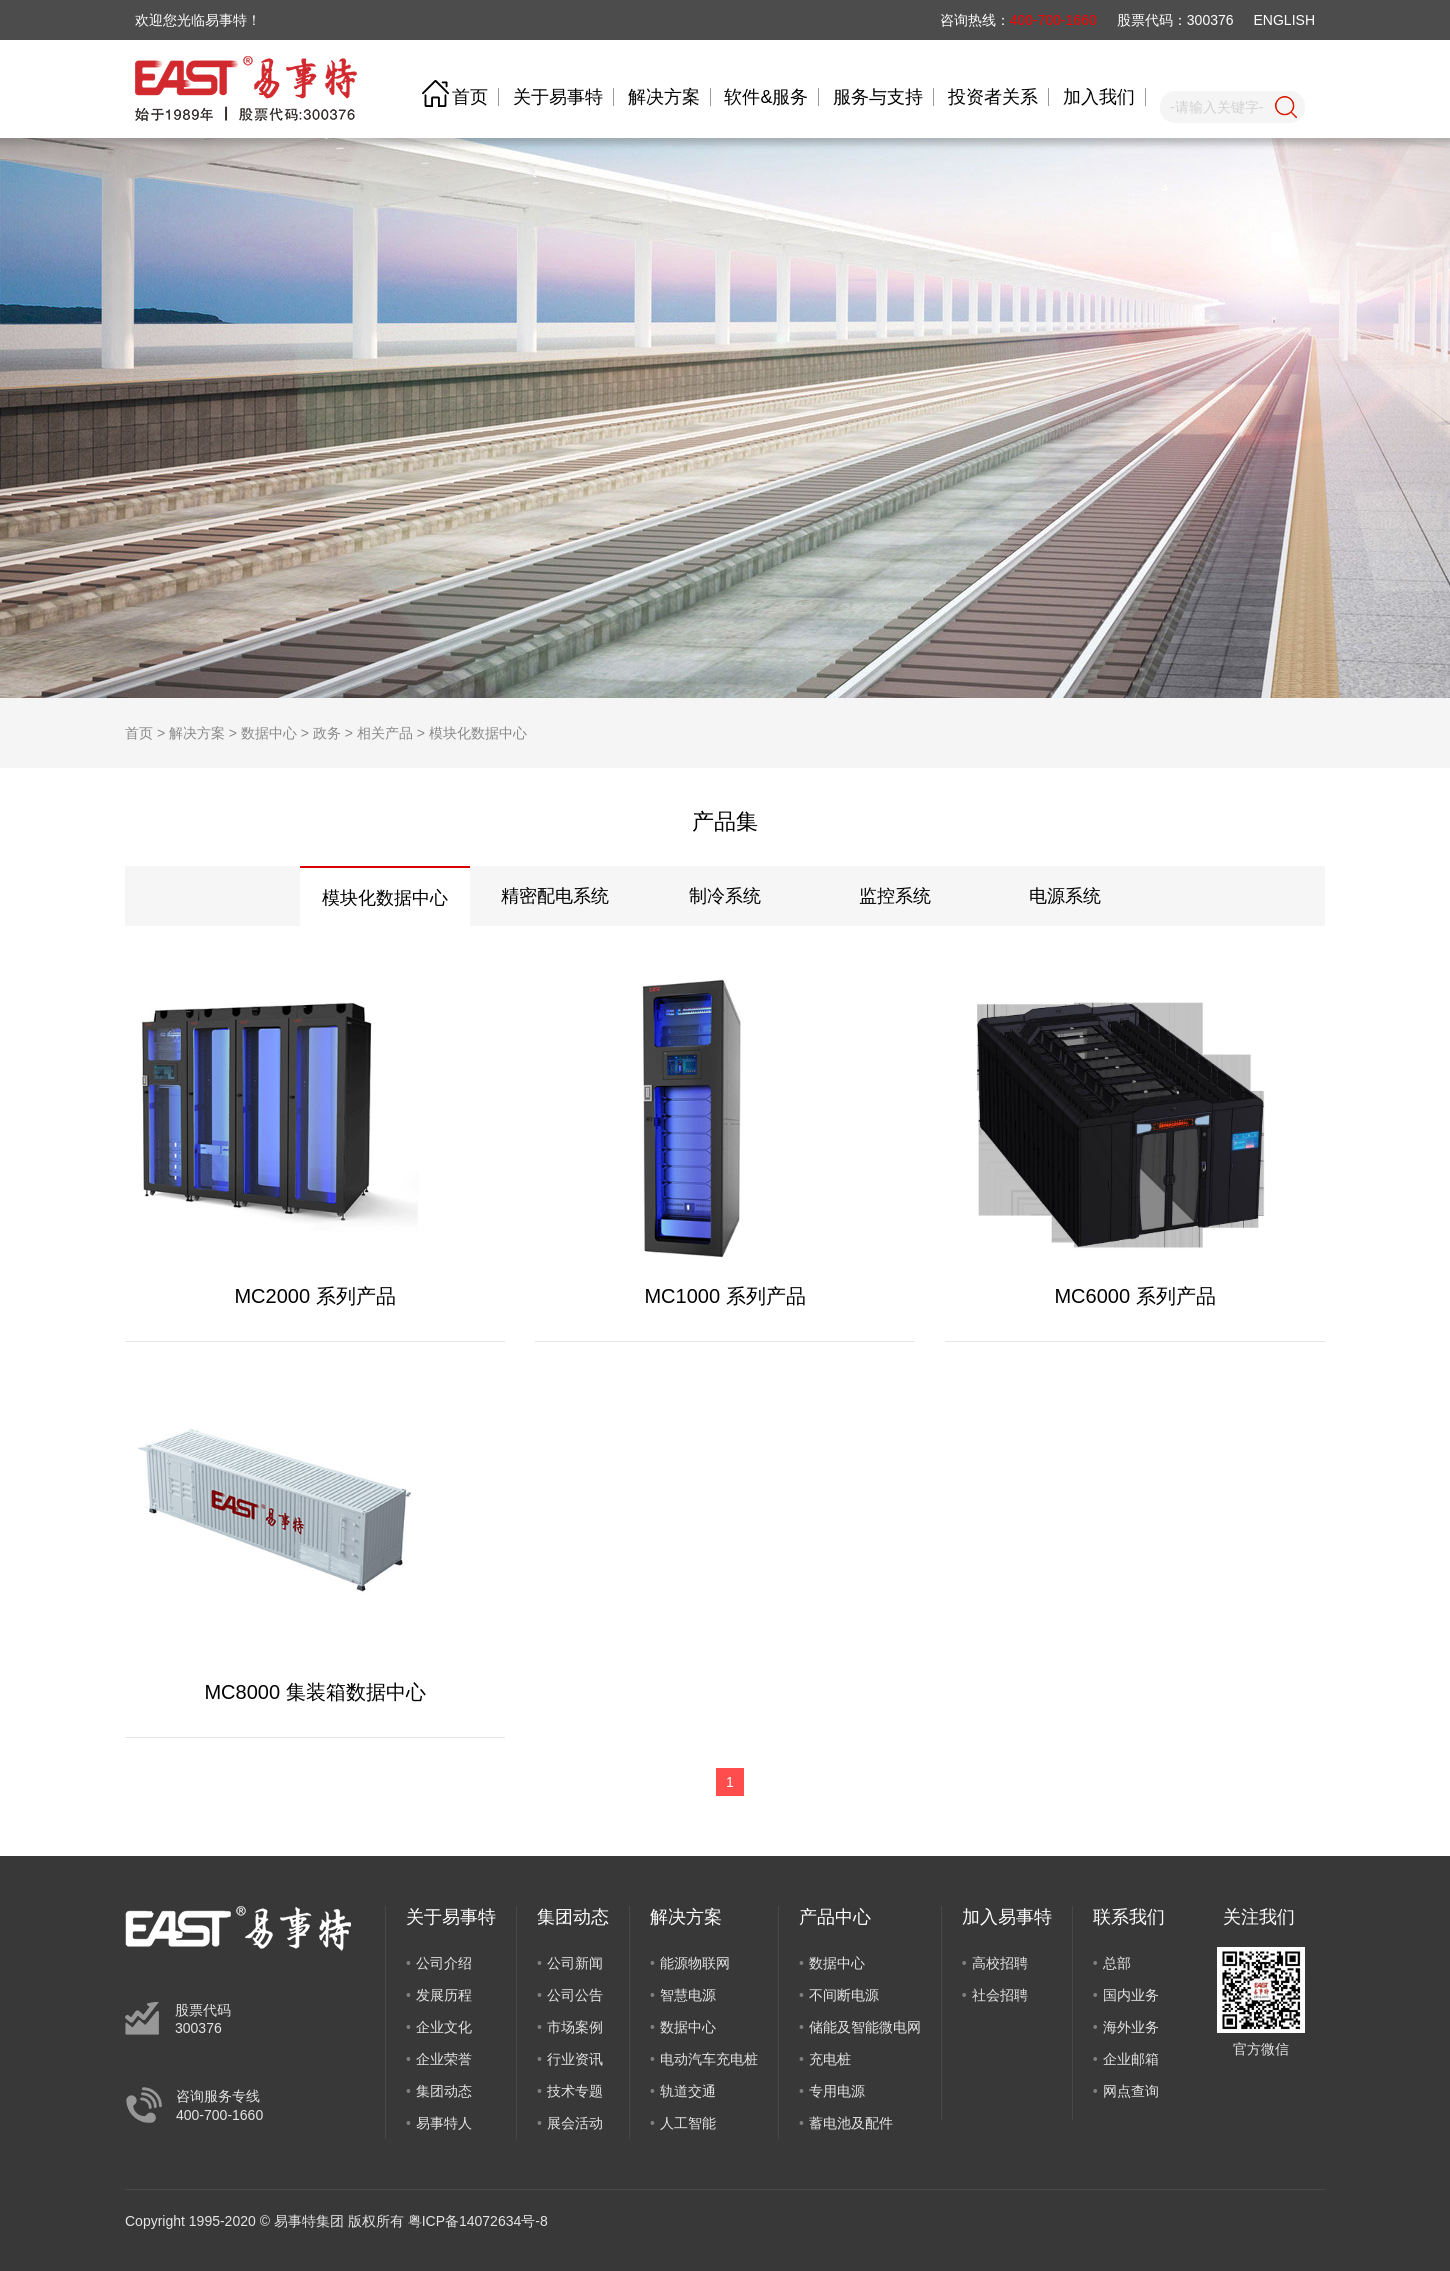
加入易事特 (1007, 1917)
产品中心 (835, 1917)
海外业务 (1131, 2027)
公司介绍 (444, 1963)
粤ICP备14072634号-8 (478, 2221)
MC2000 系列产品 (314, 1296)
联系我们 (1129, 1917)
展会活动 (575, 2123)
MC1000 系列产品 (724, 1296)
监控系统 (895, 896)
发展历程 (444, 1995)
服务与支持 (878, 97)
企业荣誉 (444, 2059)
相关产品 (385, 733)
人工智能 (688, 2123)
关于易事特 (558, 97)
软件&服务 (766, 97)
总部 (1117, 1963)
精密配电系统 (555, 896)
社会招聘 (1000, 1995)
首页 (470, 97)
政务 (327, 733)
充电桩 (830, 2059)
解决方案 (664, 97)
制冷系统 (725, 896)
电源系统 (1065, 896)
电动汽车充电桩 (709, 2059)
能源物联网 (695, 1963)
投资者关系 (993, 97)
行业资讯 (575, 2059)
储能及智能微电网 (865, 2027)
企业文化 (444, 2027)
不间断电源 (844, 1995)
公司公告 (575, 1995)
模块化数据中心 (478, 733)
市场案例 (575, 2027)
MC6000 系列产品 (1134, 1296)
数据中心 (269, 733)
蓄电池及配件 (851, 2123)
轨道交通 (688, 2091)
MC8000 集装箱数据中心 (314, 1692)
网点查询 (1131, 2091)
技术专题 (575, 2091)
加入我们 (1099, 97)
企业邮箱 (1131, 2059)
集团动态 (444, 2091)
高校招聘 (1000, 1963)
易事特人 (444, 2123)
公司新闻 (575, 1963)
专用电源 (837, 2091)
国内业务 (1131, 1995)
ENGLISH (1284, 20)
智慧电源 (688, 1995)
